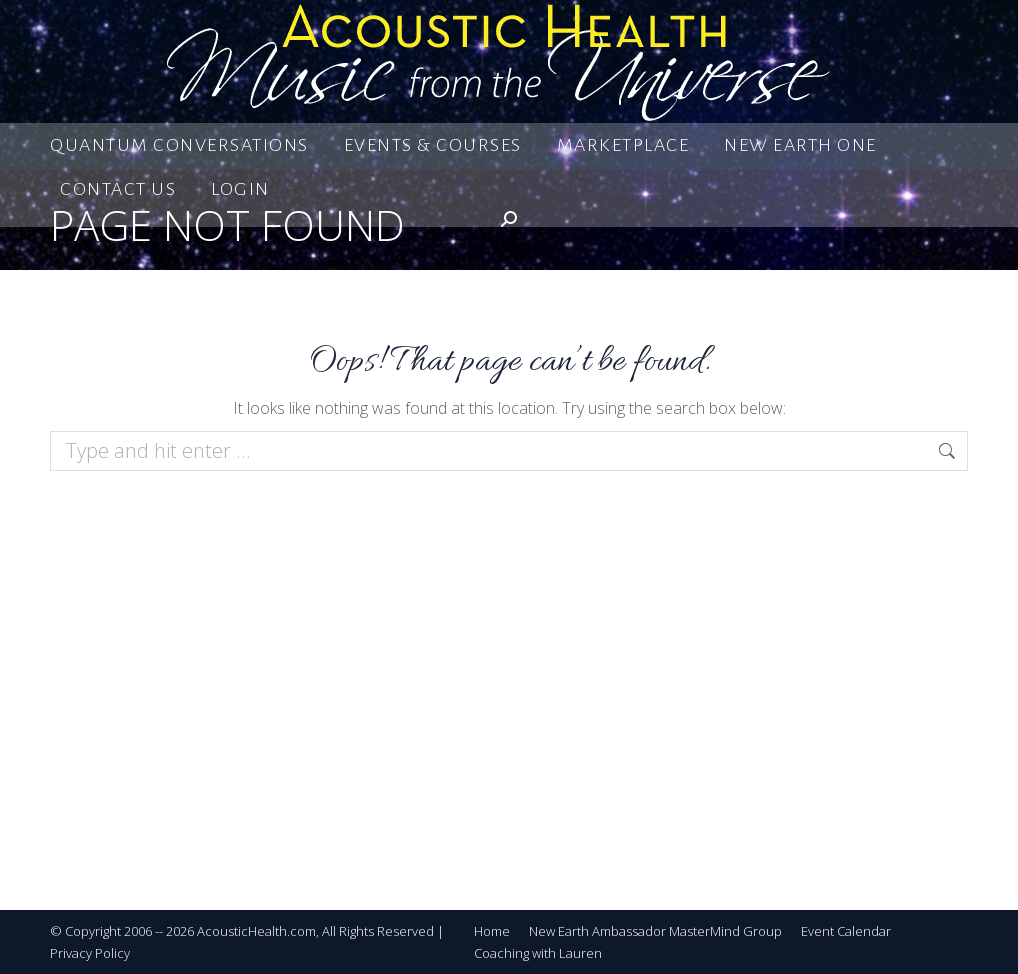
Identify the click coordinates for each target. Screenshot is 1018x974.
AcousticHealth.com (256, 931)
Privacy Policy (90, 953)
